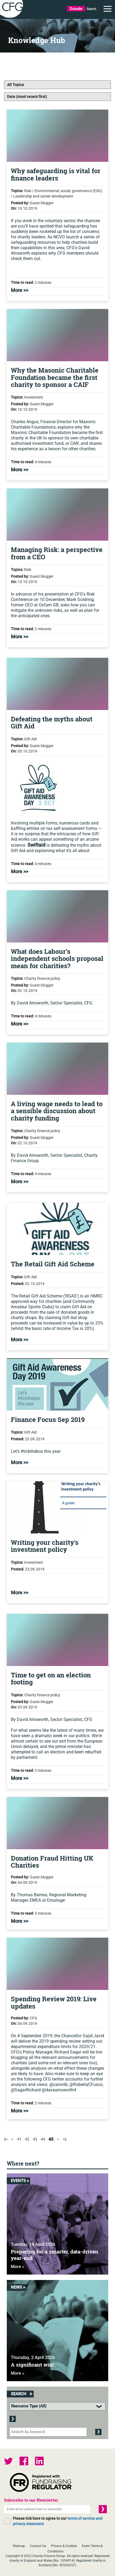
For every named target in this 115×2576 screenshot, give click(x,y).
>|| (64, 2139)
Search (91, 9)
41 (19, 2139)
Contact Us (38, 2546)
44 (43, 2139)
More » (17, 2266)
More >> (19, 290)
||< (6, 2139)
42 (27, 2139)
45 (51, 2139)
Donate (76, 8)
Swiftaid (36, 845)
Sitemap (19, 2546)
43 (35, 2139)
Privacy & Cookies (64, 2546)
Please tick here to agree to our (57, 2521)
